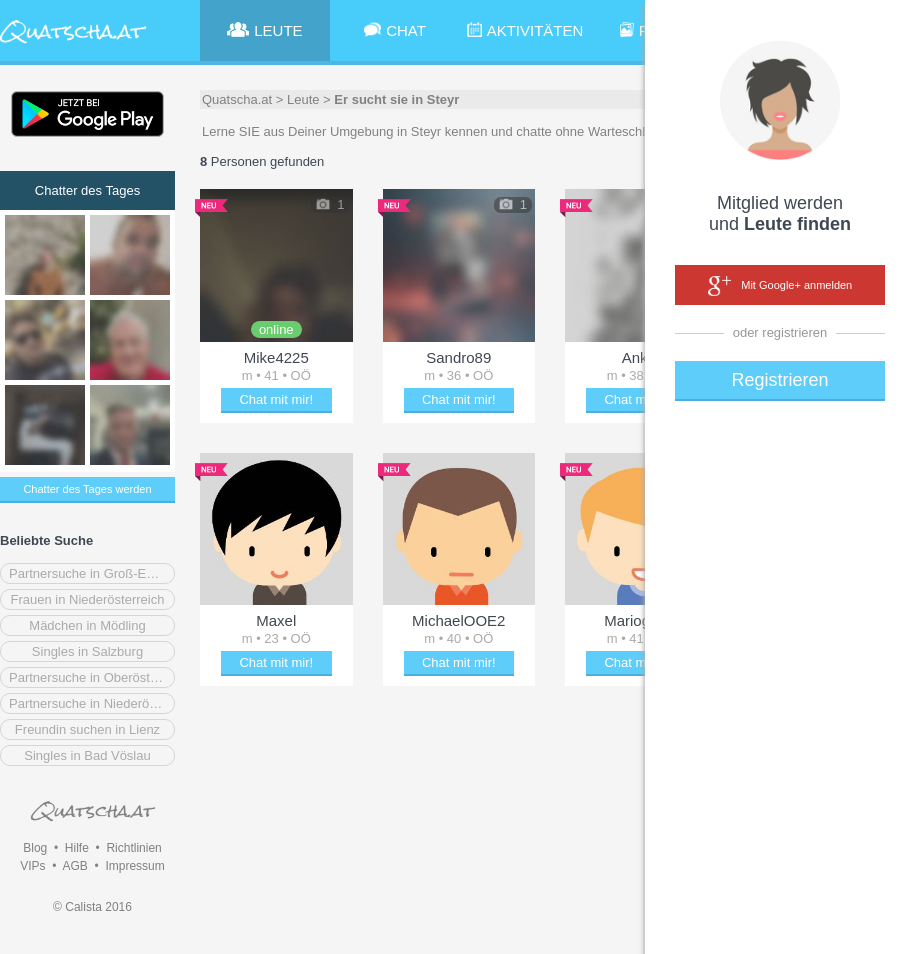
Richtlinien (133, 848)
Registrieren (779, 380)
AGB (74, 866)
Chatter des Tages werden (87, 489)
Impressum (134, 866)
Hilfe (77, 848)
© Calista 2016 (92, 907)
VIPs (32, 866)
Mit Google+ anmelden (780, 286)
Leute (303, 99)
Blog (35, 848)
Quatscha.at (237, 99)
